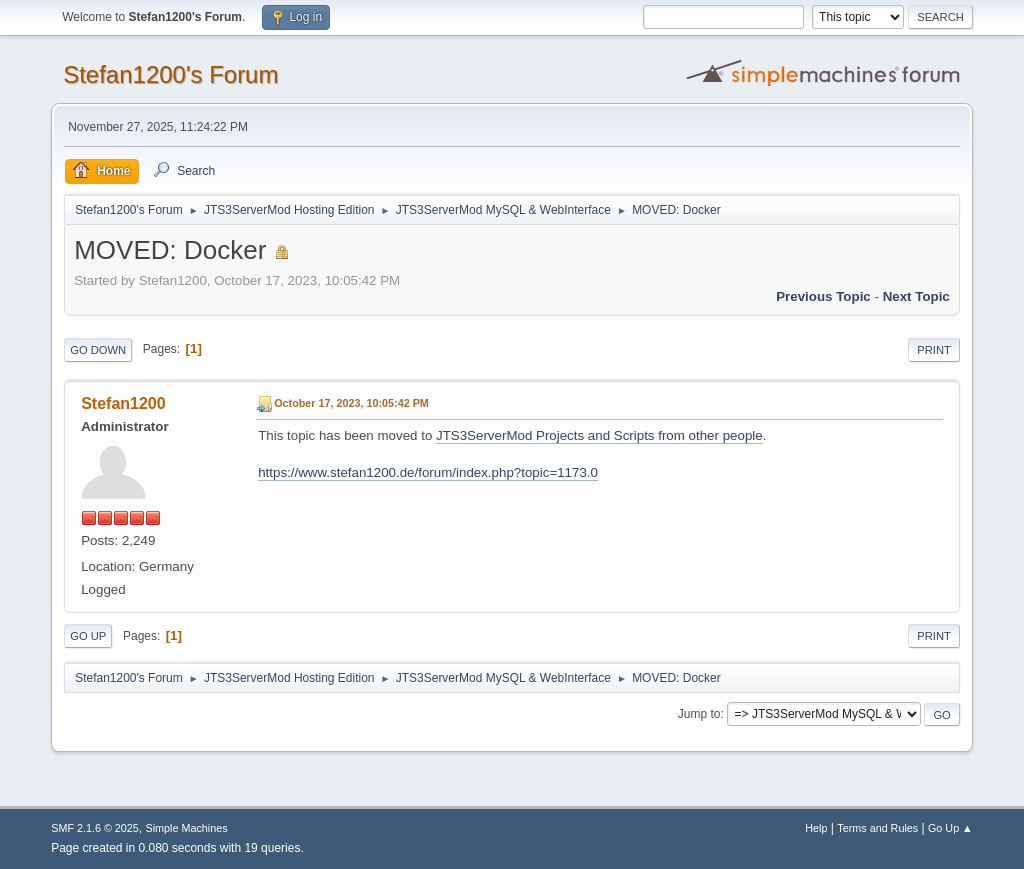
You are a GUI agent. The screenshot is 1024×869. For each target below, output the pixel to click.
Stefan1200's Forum (170, 74)
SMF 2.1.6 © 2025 (95, 828)
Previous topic (823, 296)
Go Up (88, 636)
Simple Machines (187, 828)
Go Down (98, 350)
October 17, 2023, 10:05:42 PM (351, 403)
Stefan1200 (123, 403)
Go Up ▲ (950, 828)
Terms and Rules (877, 828)
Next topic (916, 296)
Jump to (699, 714)
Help (816, 828)
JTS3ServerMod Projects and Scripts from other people (599, 435)
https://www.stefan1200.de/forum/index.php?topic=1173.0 (428, 472)
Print (934, 350)
